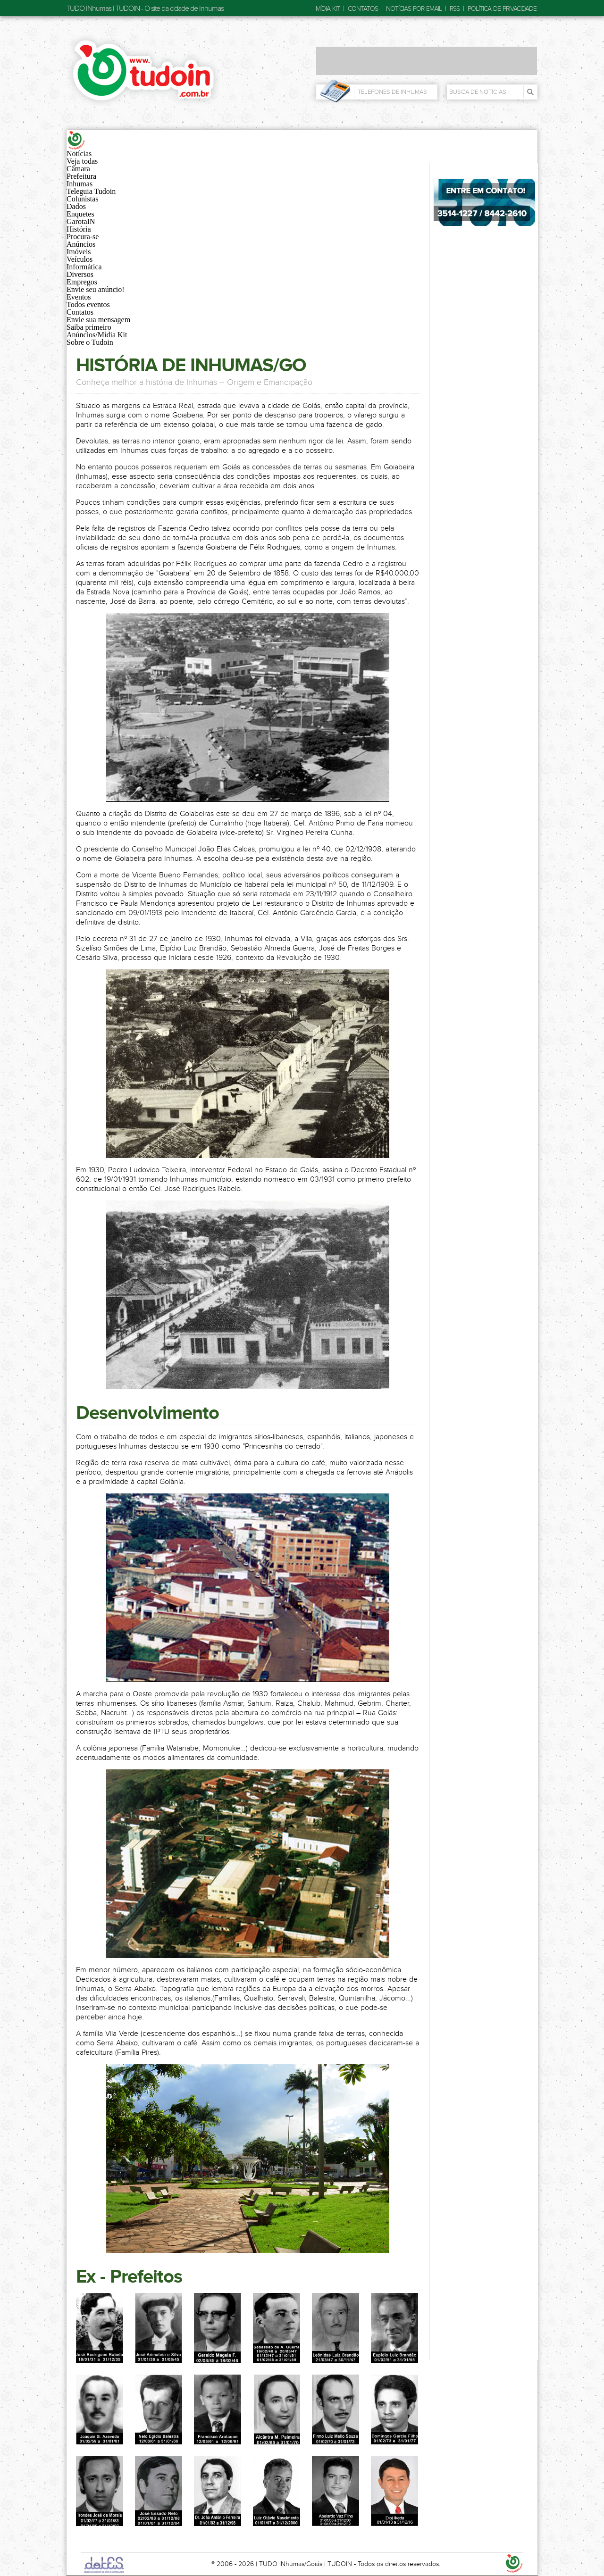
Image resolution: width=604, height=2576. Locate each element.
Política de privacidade (502, 9)
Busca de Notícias (477, 92)
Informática (84, 267)
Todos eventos (88, 304)
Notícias (79, 154)
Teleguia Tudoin (91, 191)
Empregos (82, 282)
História (79, 229)
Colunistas (83, 199)
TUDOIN (339, 2564)
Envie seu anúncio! (96, 289)
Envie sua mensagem (98, 320)
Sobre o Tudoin (90, 342)
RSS (455, 9)
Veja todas (82, 161)
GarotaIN (81, 221)
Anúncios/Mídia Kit (97, 335)
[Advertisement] (426, 61)
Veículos (79, 259)
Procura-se (83, 237)
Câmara (78, 169)
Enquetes (80, 214)
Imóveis (79, 252)
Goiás (314, 2564)
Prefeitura (81, 176)
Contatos (363, 9)
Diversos (80, 274)
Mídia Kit (328, 9)
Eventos (79, 297)
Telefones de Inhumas (392, 92)
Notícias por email (414, 9)
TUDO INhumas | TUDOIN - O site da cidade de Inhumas (145, 8)
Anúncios (81, 244)
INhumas (291, 2564)
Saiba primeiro (89, 327)
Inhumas (79, 184)
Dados (76, 206)
